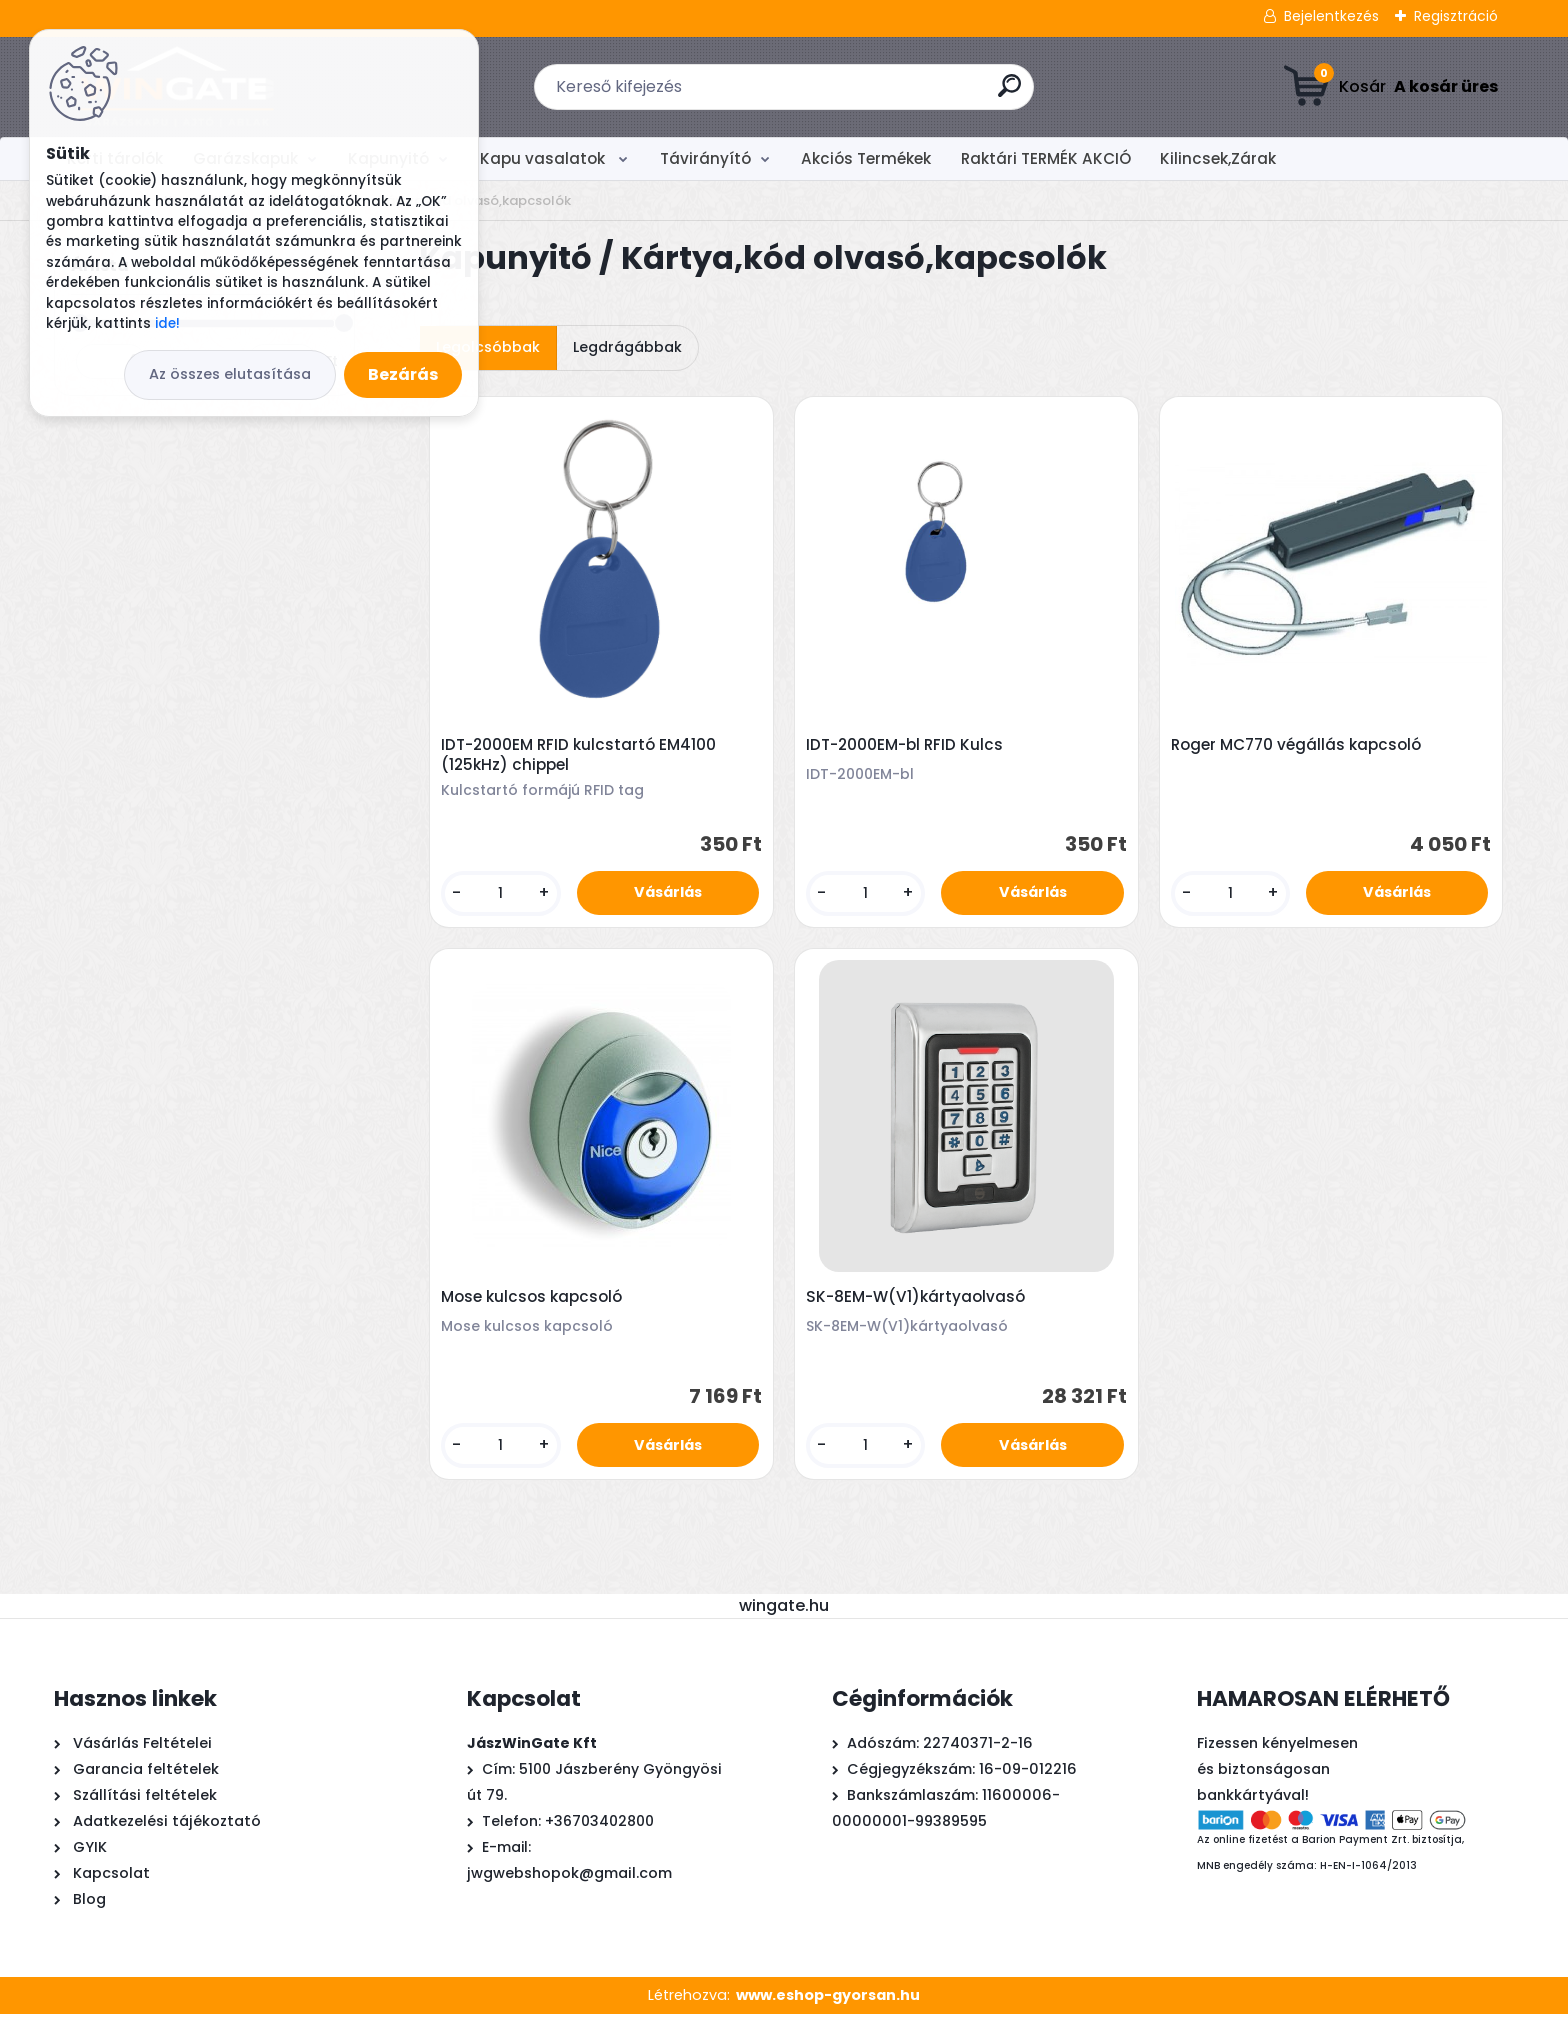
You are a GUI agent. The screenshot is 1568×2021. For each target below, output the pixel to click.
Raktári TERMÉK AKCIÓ (1046, 158)
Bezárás (403, 374)
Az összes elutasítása (230, 374)
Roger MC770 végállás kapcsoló (1298, 746)
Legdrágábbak (627, 347)
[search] (1009, 93)
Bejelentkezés (1331, 16)
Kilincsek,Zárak (1218, 158)
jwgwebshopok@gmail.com (569, 1880)
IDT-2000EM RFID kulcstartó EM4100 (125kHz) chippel (580, 756)
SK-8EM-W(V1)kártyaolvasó (917, 1302)
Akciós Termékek (866, 158)
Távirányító (705, 158)
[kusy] (502, 894)
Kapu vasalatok (544, 158)
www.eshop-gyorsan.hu (828, 2002)
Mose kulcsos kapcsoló (533, 1302)
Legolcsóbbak (488, 347)
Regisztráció (1456, 16)
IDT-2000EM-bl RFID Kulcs (906, 746)
